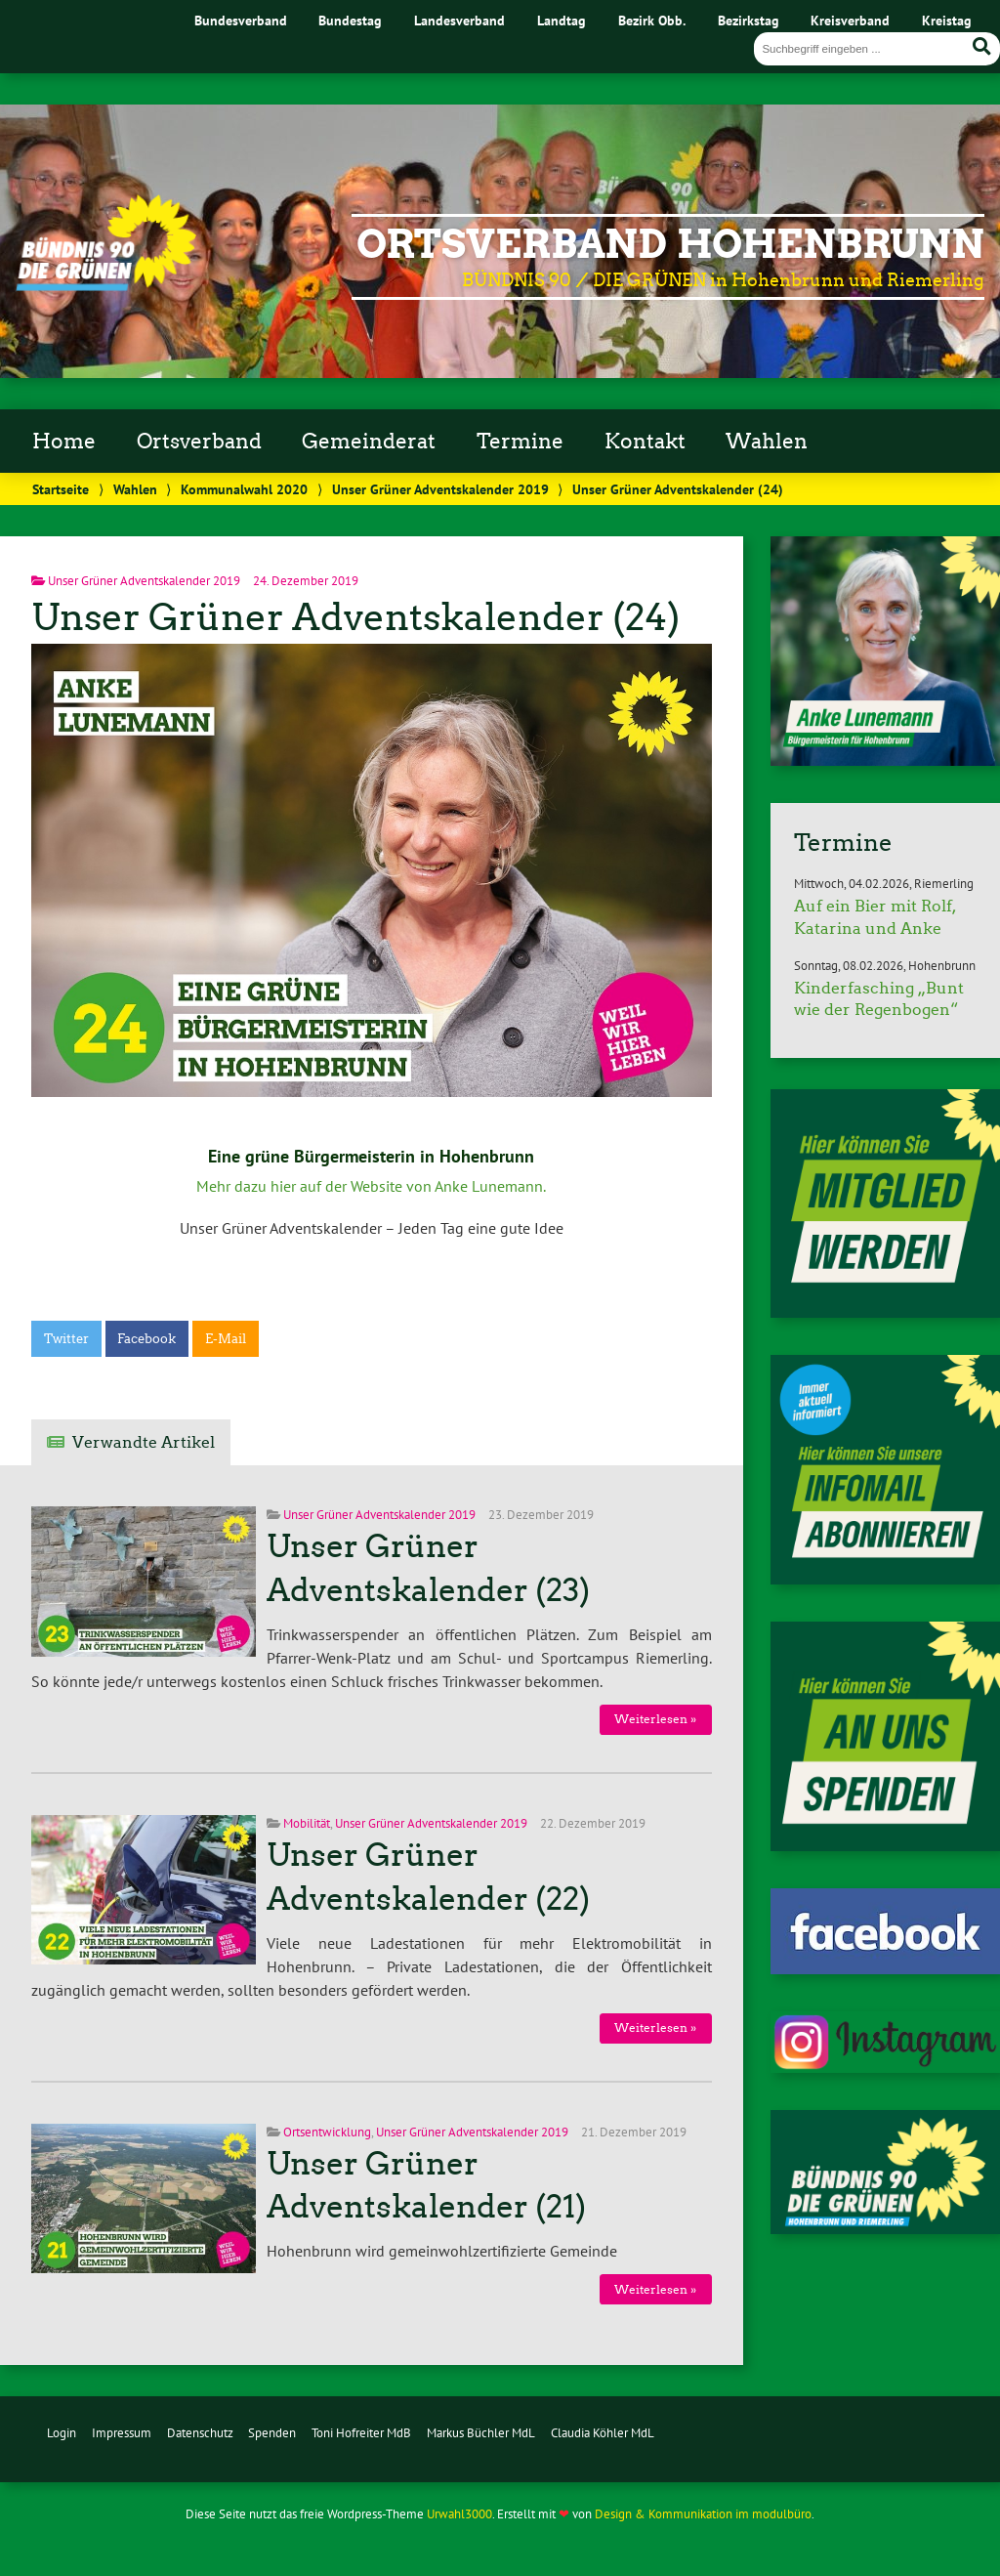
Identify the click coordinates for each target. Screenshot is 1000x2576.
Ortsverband (199, 441)
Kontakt (645, 441)
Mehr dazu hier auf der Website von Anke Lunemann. (371, 1186)
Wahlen (767, 441)
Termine (520, 441)
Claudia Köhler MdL (602, 2433)
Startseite (60, 489)
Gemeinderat (369, 441)
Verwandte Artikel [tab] (143, 1442)
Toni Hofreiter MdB (361, 2433)
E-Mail (225, 1338)
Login (61, 2433)
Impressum (121, 2433)
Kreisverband (850, 20)
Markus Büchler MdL (481, 2433)
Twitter (66, 1338)
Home (64, 441)
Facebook (146, 1338)
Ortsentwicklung (327, 2132)
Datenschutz (200, 2433)
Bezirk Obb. (652, 20)
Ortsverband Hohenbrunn (670, 244)
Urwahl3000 (459, 2514)
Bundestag (350, 20)
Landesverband (459, 20)
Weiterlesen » (655, 1718)
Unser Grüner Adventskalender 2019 (440, 489)
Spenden (272, 2433)
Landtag (561, 20)
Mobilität (306, 1823)
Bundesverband (240, 20)
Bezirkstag (748, 20)
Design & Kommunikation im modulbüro (703, 2514)
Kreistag (947, 20)
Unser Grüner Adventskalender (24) (355, 617)
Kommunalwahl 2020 (244, 489)
